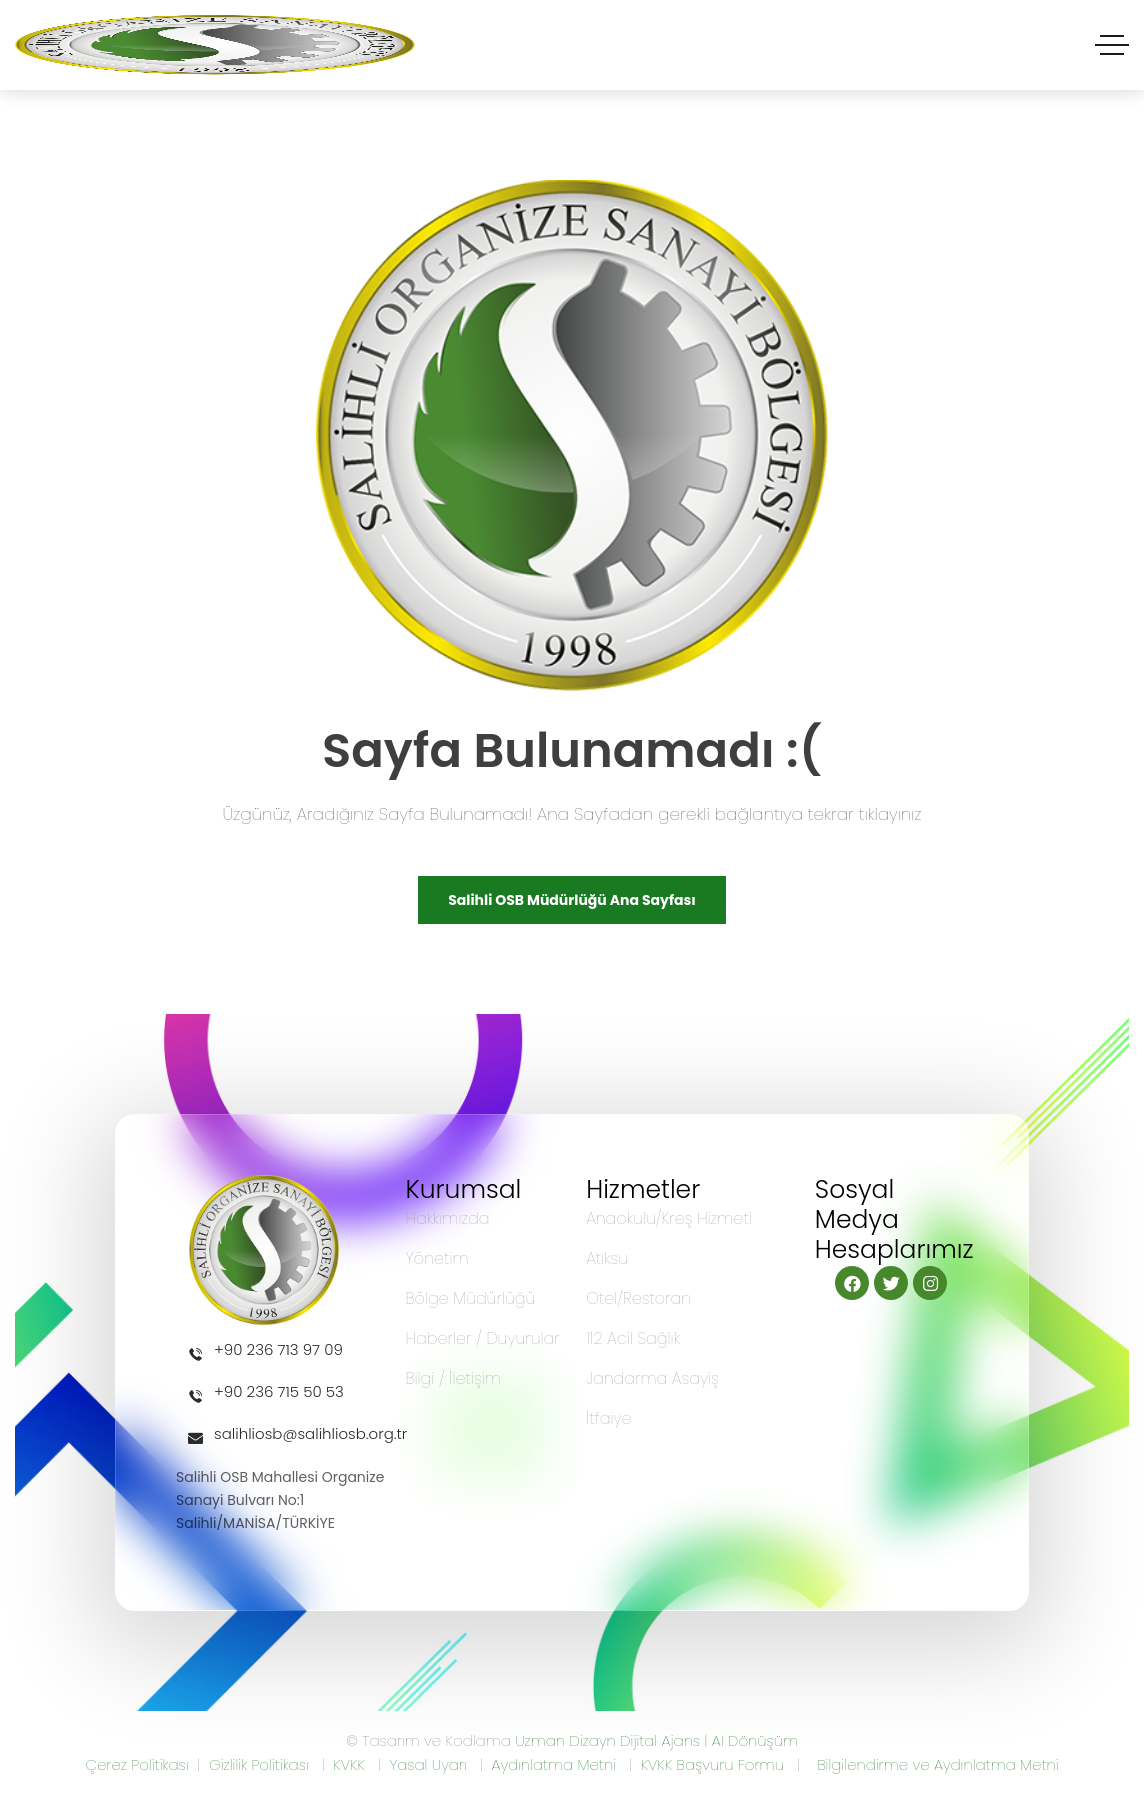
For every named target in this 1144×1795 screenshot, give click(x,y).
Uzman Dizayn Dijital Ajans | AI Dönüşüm (656, 1740)
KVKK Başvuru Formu (712, 1764)
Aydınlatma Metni (553, 1764)
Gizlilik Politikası (259, 1764)
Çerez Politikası (136, 1764)
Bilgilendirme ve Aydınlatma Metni (937, 1764)
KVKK (349, 1764)
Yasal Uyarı (427, 1764)
